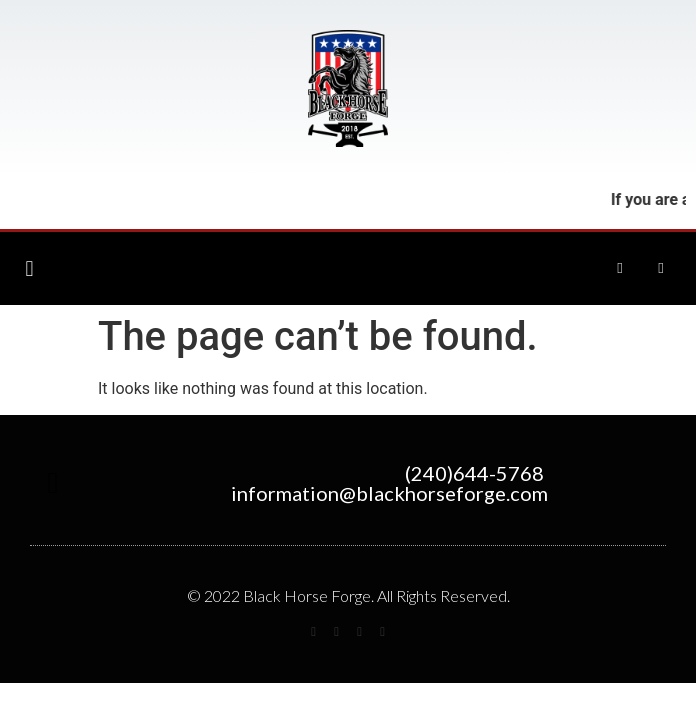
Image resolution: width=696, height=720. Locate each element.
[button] (29, 268)
